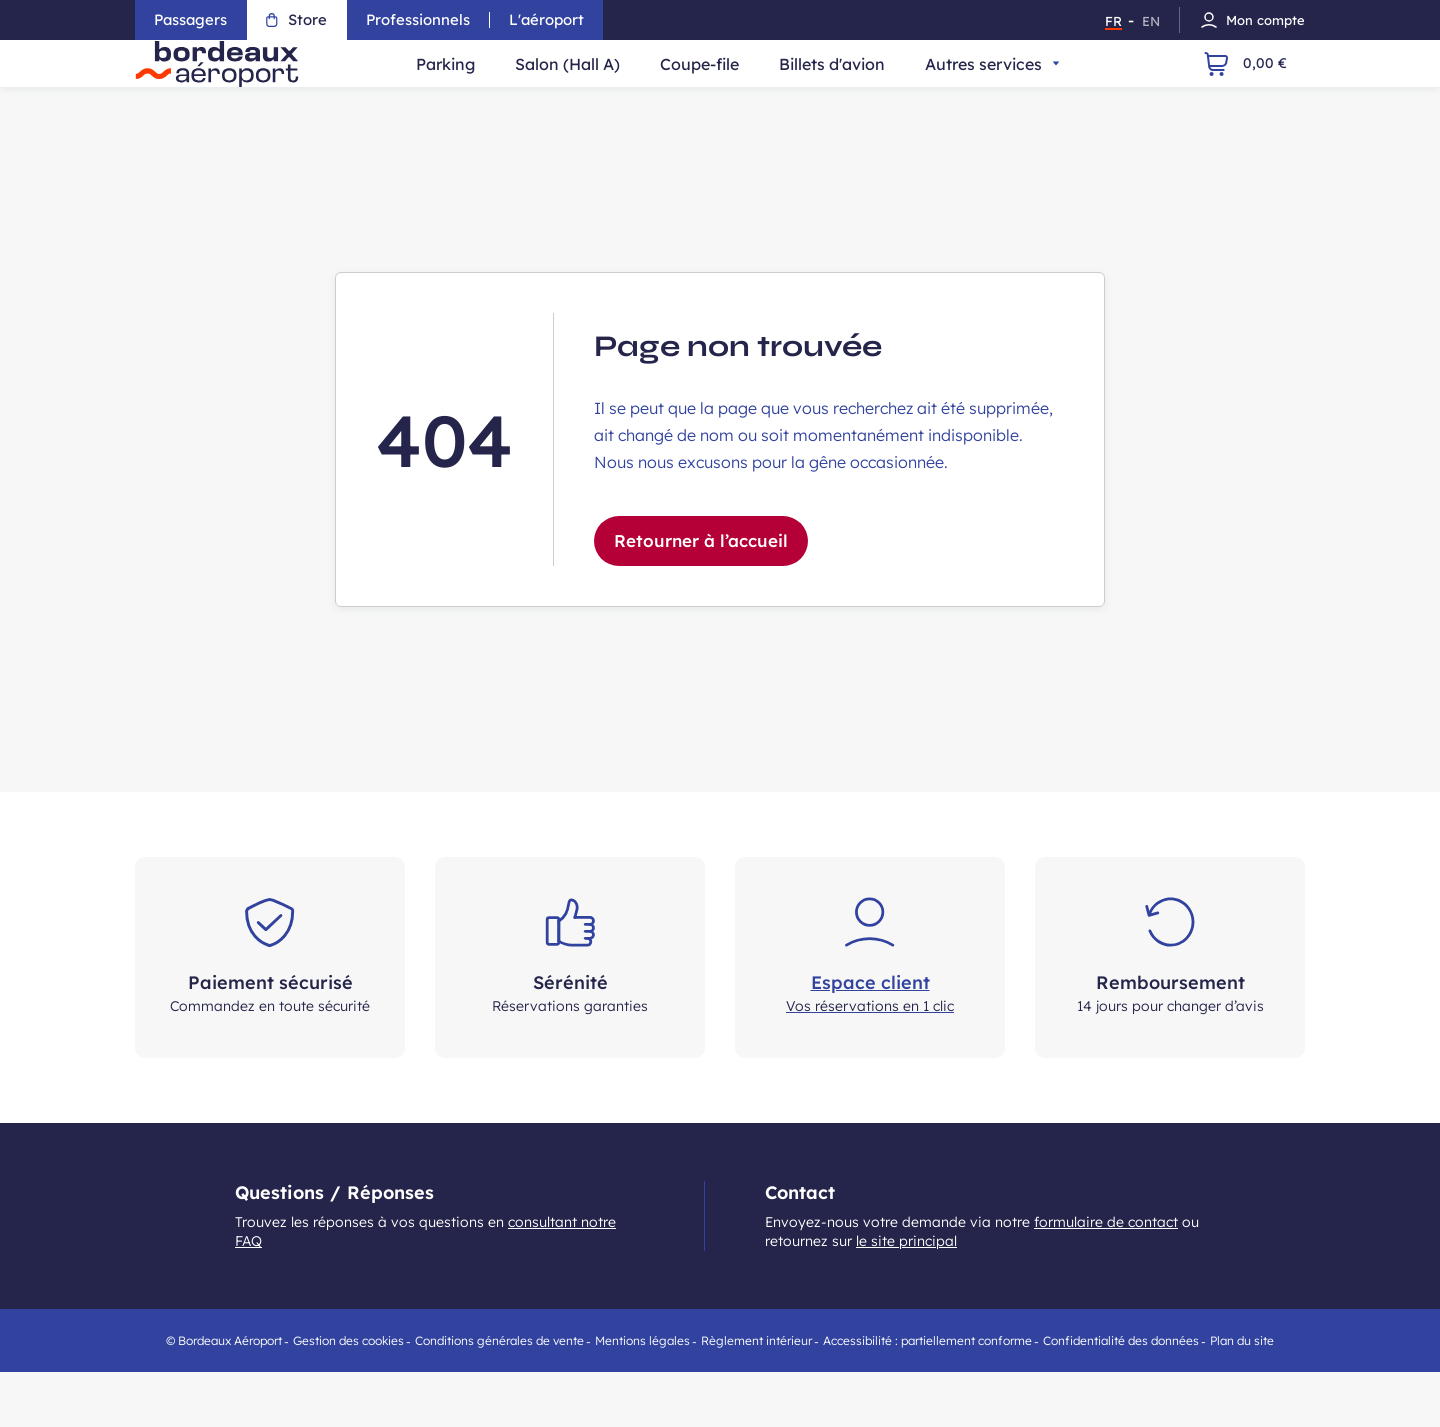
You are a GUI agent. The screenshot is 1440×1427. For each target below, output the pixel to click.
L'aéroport (555, 19)
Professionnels (424, 19)
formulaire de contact (1106, 1277)
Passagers (193, 19)
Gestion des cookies (348, 1395)
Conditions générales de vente (499, 1395)
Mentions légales (642, 1395)
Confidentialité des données (1121, 1395)
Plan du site (1242, 1395)
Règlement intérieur (756, 1395)
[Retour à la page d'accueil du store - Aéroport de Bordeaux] (238, 91)
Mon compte (1252, 20)
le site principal (906, 1296)
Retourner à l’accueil (701, 595)
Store (301, 19)
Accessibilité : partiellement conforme (927, 1395)
